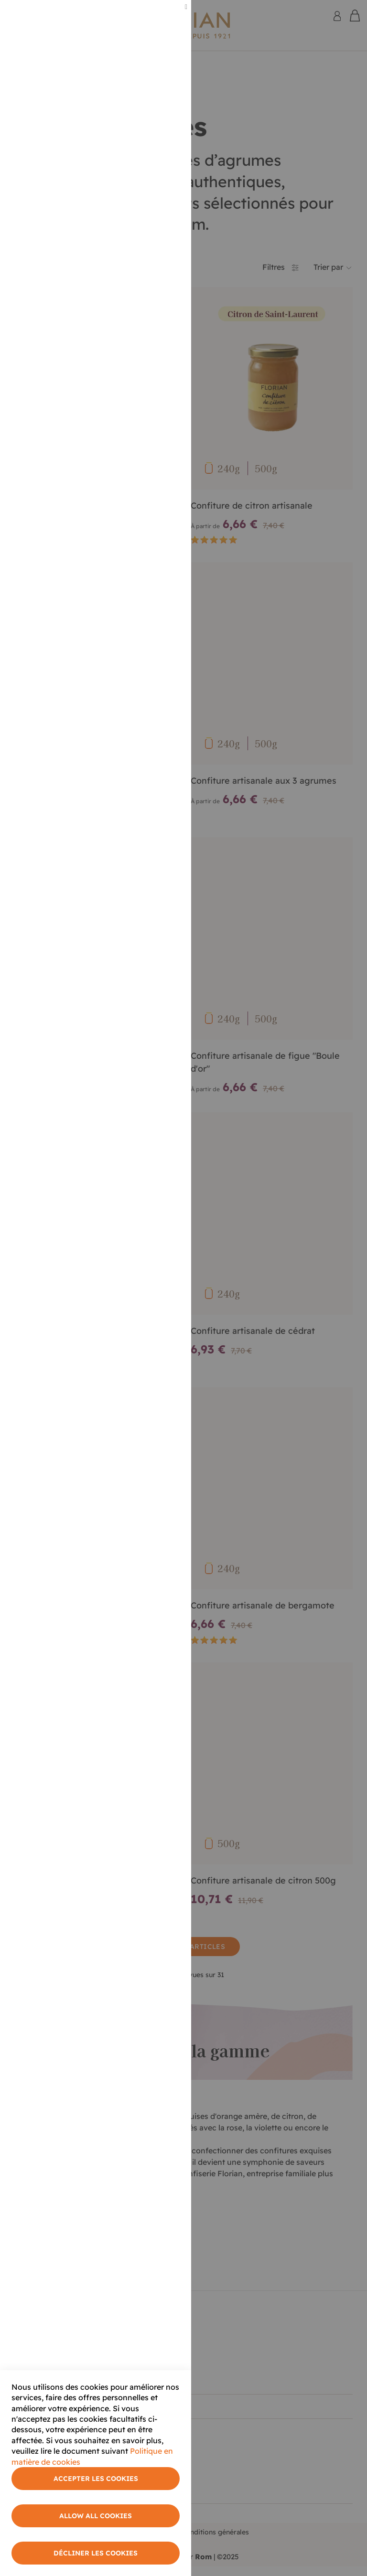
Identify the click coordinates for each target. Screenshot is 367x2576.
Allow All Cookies (95, 2516)
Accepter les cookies (96, 2478)
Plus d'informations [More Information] (149, 79)
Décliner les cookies (96, 2553)
